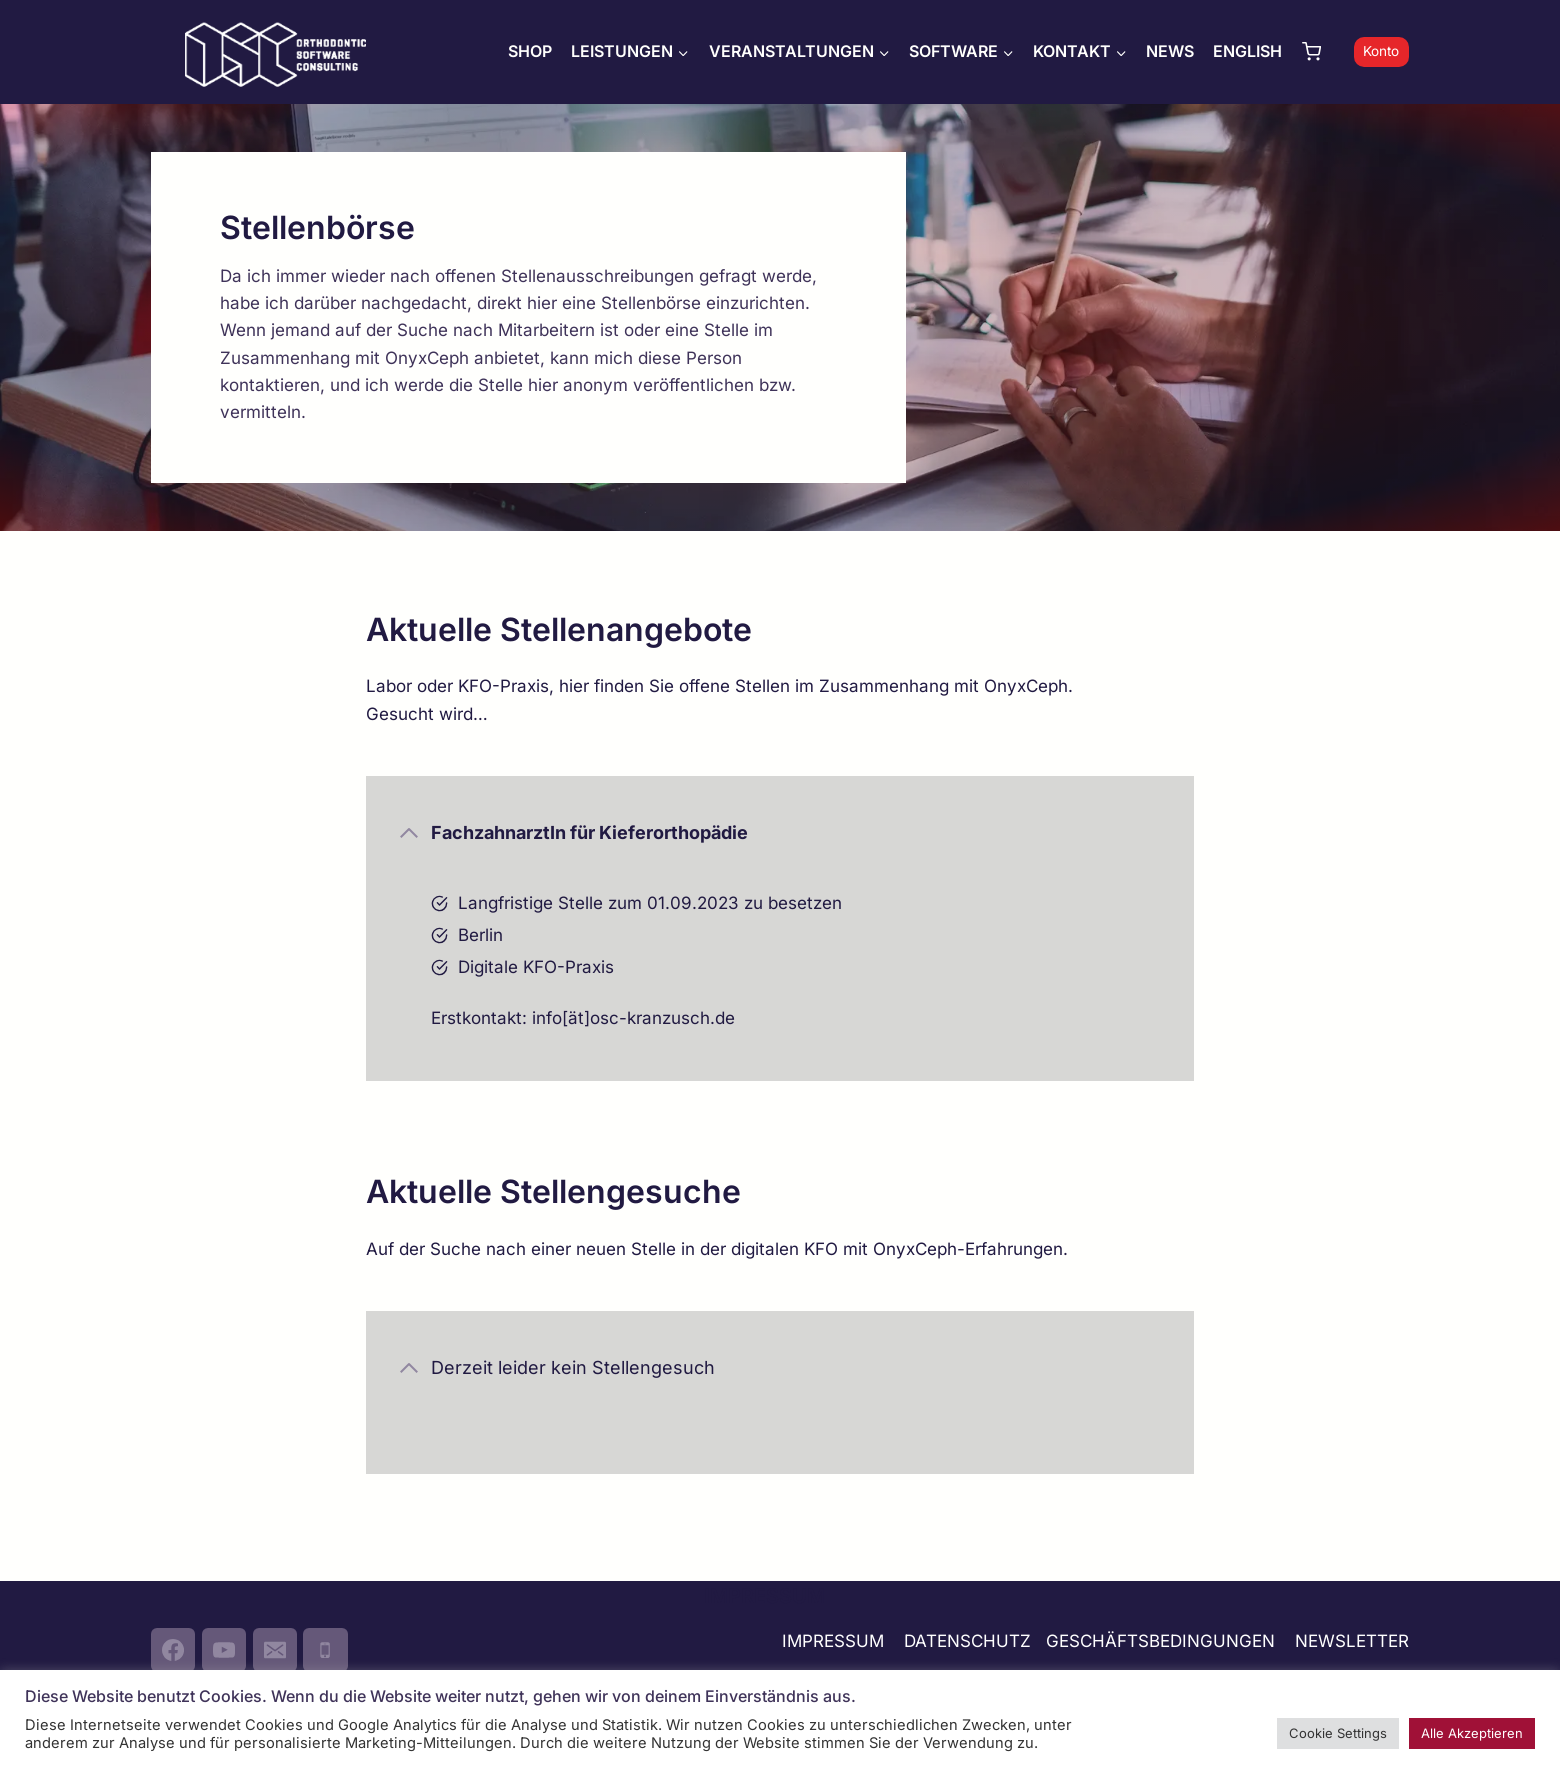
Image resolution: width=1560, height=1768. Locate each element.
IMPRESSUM (833, 1641)
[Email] (275, 1650)
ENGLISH (1247, 51)
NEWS (1170, 51)
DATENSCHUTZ (967, 1641)
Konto (1381, 51)
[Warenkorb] (1323, 51)
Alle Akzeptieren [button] (1472, 1733)
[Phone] (325, 1650)
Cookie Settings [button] (1338, 1733)
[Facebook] (173, 1650)
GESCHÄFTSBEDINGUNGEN (1163, 1641)
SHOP (530, 51)
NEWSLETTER (1352, 1641)
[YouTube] (224, 1650)
